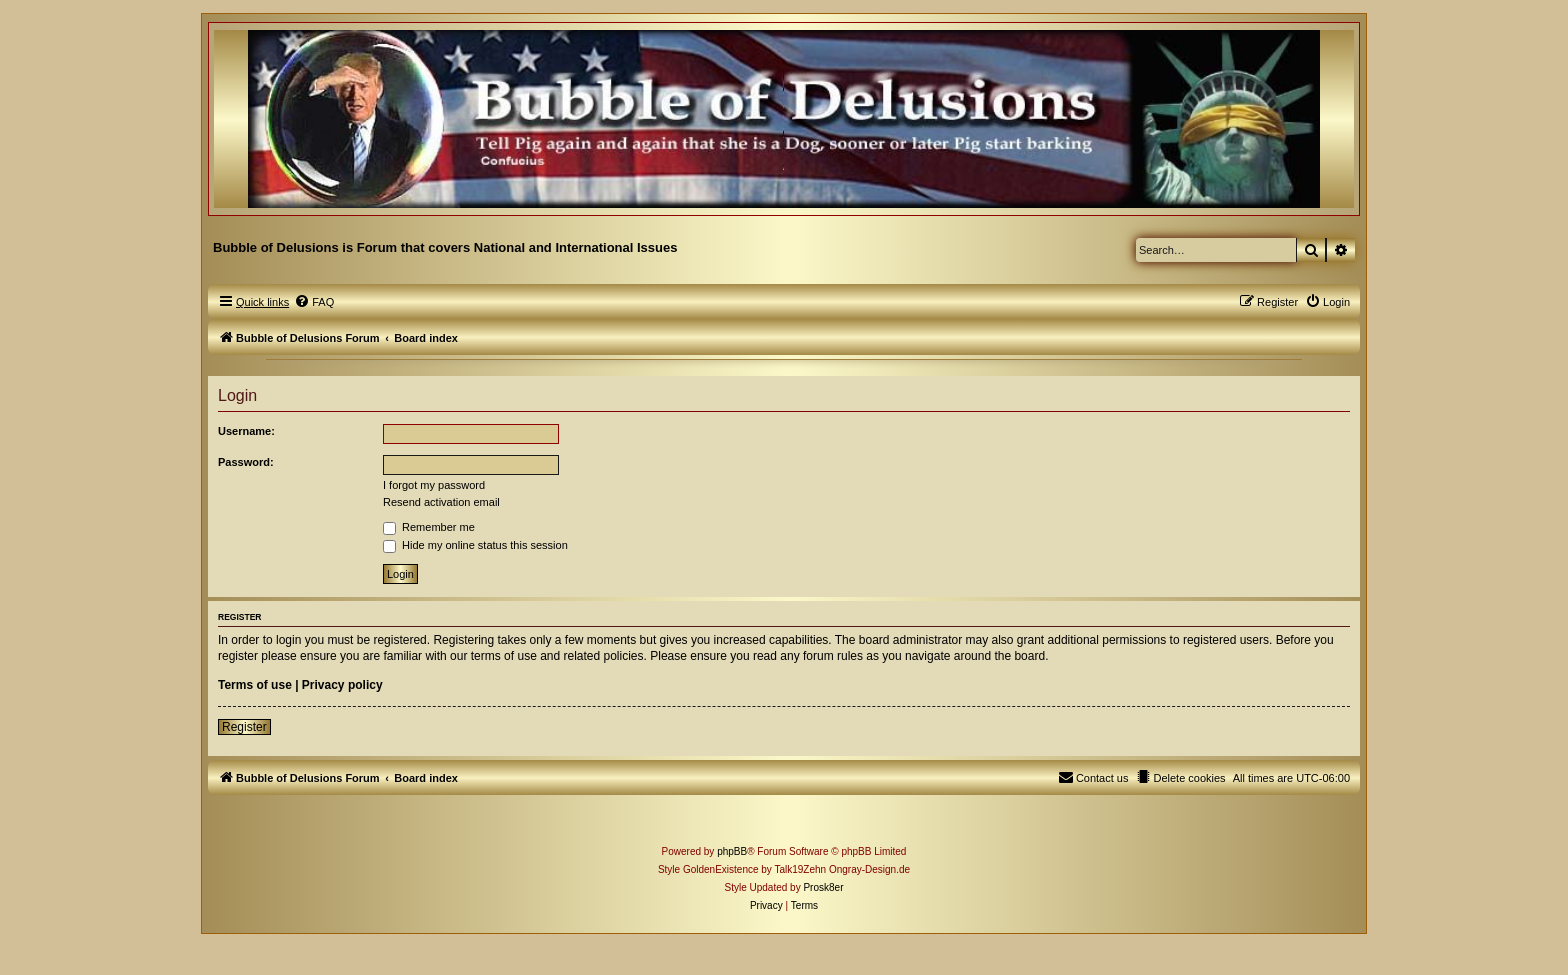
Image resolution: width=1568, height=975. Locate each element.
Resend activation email (441, 502)
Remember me (429, 527)
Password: (246, 462)
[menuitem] (314, 302)
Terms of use (255, 685)
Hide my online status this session (475, 545)
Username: (246, 431)
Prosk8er (823, 887)
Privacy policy (342, 685)
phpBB (732, 851)
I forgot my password (434, 485)
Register (244, 727)
